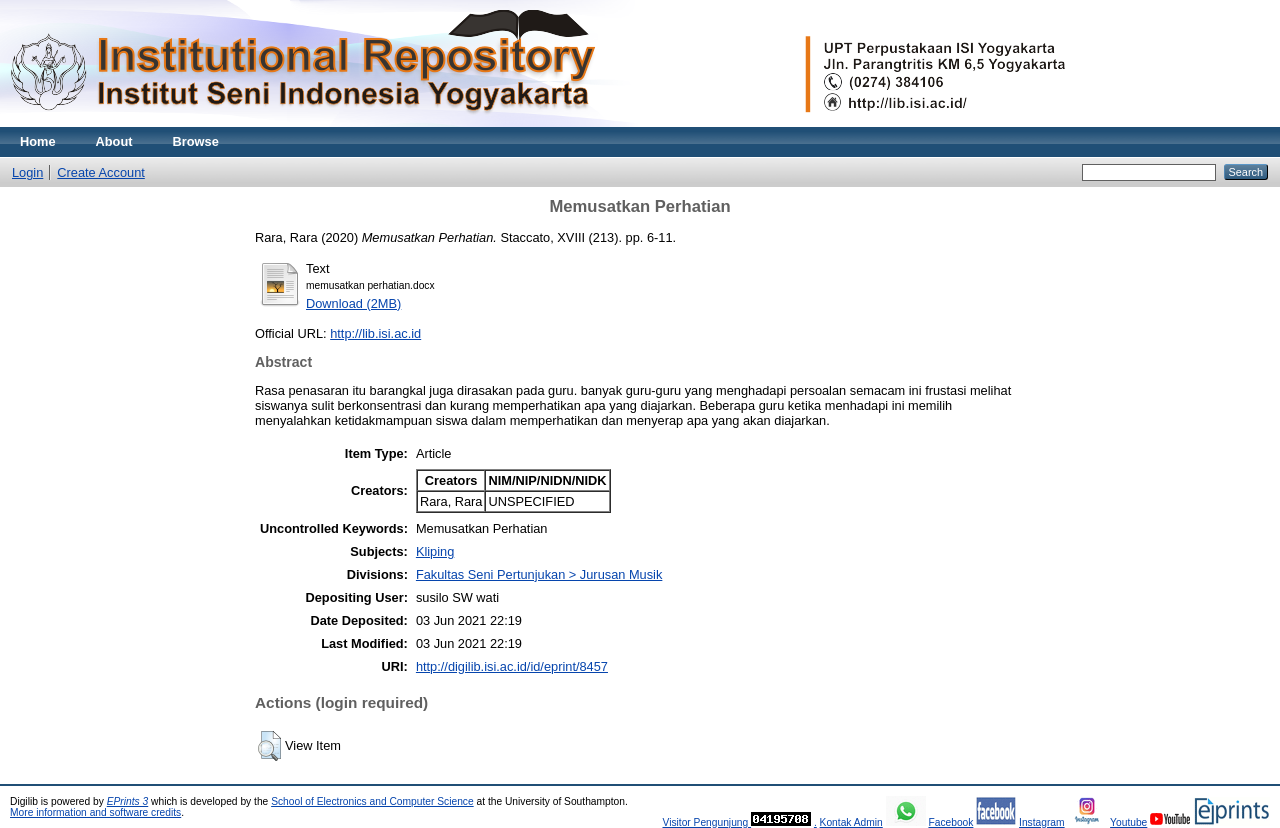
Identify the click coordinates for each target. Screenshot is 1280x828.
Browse (196, 141)
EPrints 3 (128, 801)
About (114, 141)
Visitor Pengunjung (706, 822)
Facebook (950, 822)
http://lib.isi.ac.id (375, 333)
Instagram (1042, 822)
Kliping (435, 551)
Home (38, 141)
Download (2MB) (353, 303)
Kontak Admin (851, 822)
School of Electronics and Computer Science (372, 801)
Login (27, 172)
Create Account (101, 172)
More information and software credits (95, 812)
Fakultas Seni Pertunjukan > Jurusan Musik (539, 574)
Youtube (1128, 822)
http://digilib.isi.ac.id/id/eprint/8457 (512, 666)
